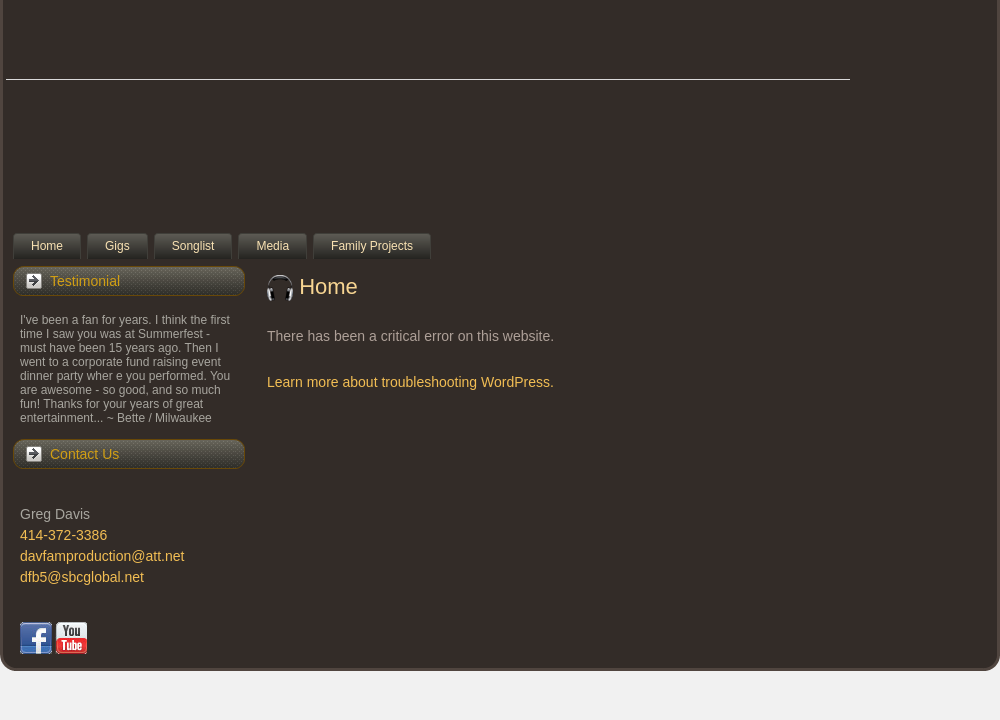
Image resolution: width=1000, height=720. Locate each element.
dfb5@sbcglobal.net (82, 577)
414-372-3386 (63, 535)
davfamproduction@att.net (102, 556)
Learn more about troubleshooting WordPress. (410, 382)
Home (328, 286)
